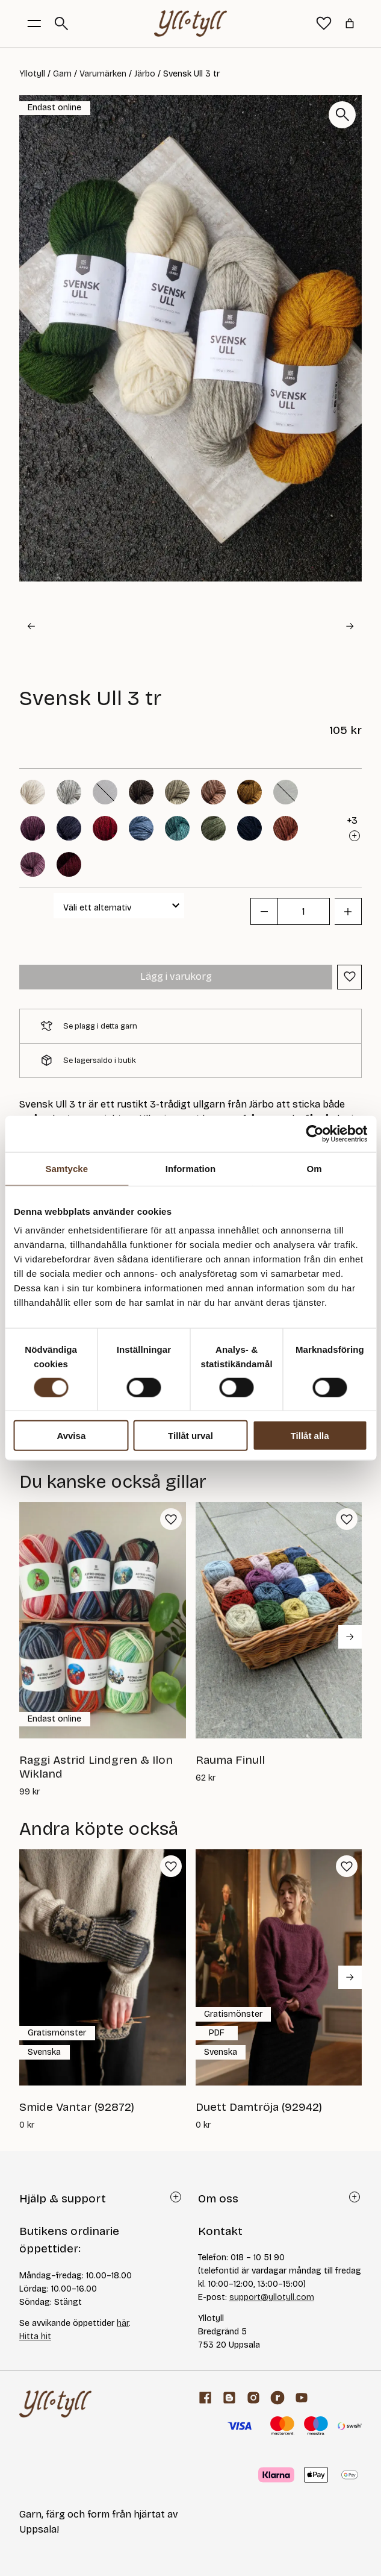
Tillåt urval (190, 1436)
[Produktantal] (303, 911)
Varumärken (102, 74)
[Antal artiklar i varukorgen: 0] (350, 23)
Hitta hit (35, 2336)
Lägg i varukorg (176, 976)
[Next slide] (350, 626)
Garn (62, 74)
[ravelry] (277, 2397)
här (123, 2323)
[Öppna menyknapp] (34, 23)
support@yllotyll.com (271, 2297)
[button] (75, 626)
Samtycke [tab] (66, 1168)
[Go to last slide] (30, 626)
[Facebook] (205, 2397)
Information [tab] (191, 1168)
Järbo (144, 74)
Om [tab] (314, 1168)
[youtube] (301, 2397)
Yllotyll (32, 74)
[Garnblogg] (229, 2397)
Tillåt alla (310, 1436)
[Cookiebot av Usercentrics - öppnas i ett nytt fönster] (314, 1133)
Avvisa (71, 1436)
